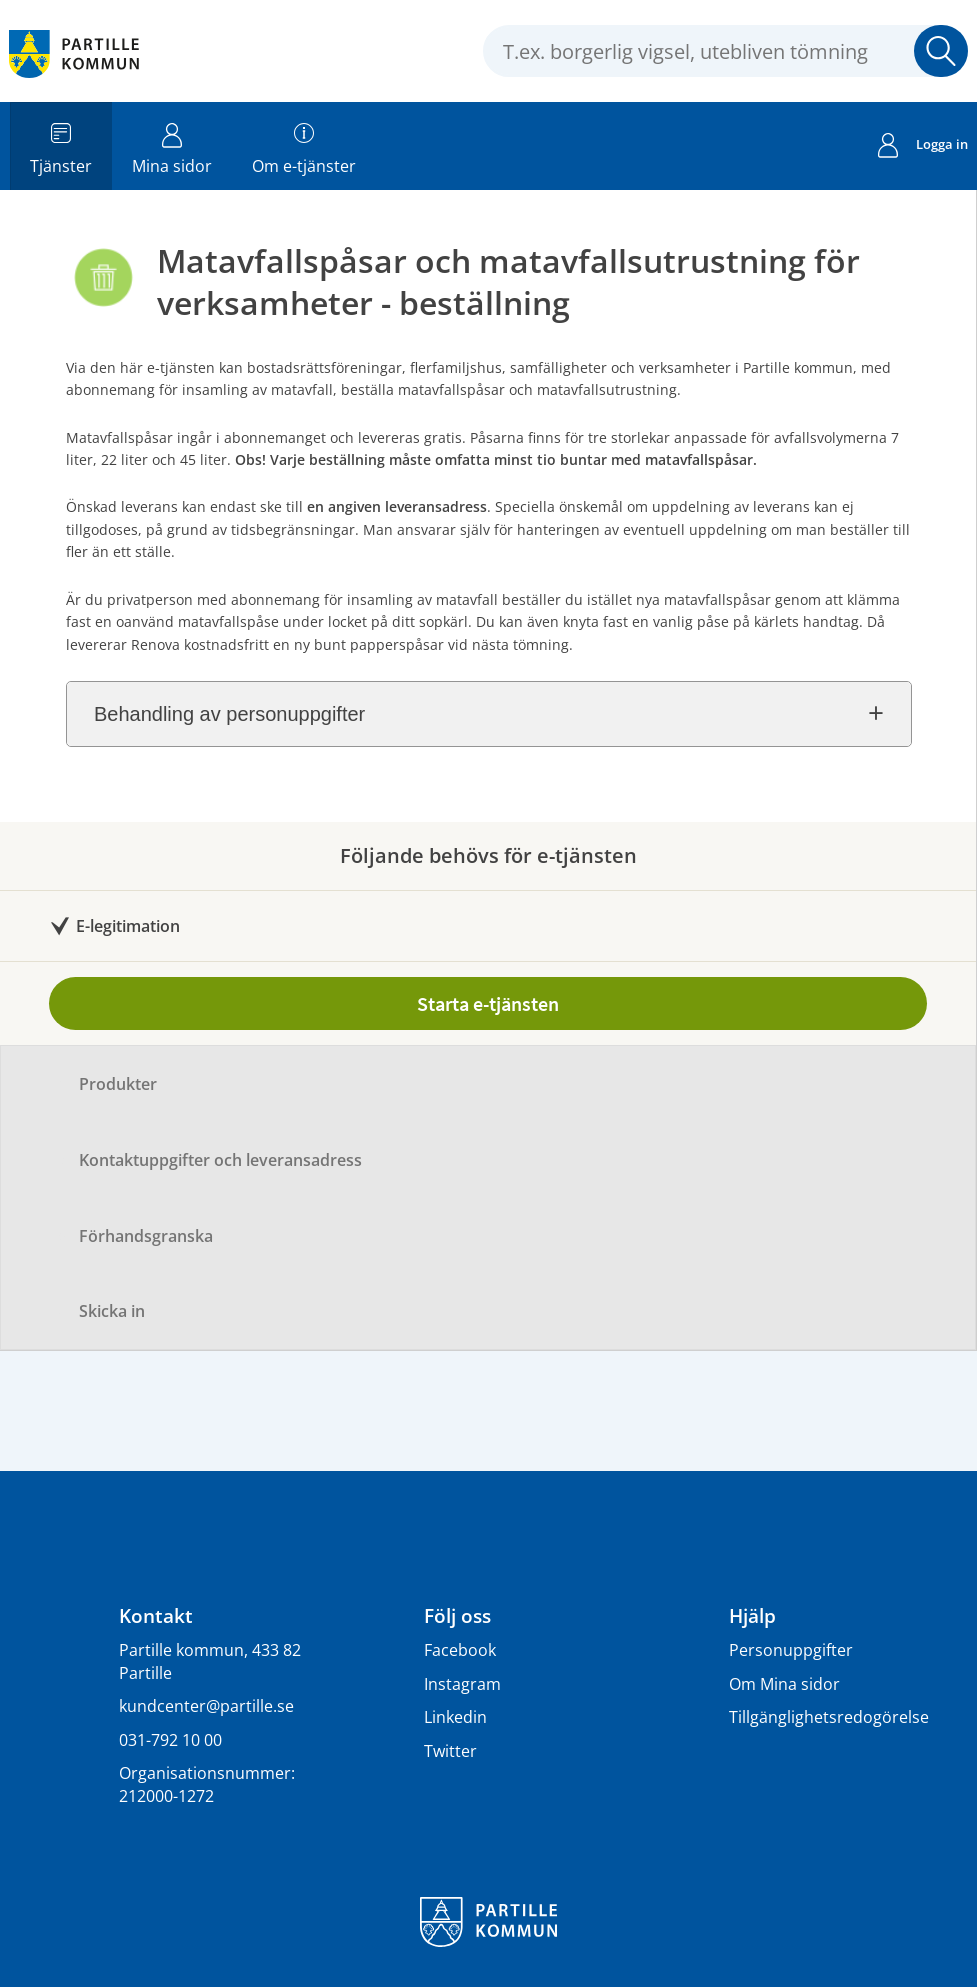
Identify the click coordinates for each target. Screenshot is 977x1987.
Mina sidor (172, 145)
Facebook (460, 1650)
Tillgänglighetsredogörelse (829, 1717)
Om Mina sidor (784, 1684)
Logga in (923, 147)
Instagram (462, 1684)
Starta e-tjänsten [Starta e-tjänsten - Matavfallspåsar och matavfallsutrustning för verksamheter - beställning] (488, 1003)
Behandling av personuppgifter (229, 714)
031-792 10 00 (170, 1740)
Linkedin (455, 1717)
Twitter (450, 1751)
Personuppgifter (791, 1650)
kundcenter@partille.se (206, 1706)
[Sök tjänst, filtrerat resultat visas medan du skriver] (725, 51)
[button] (941, 51)
